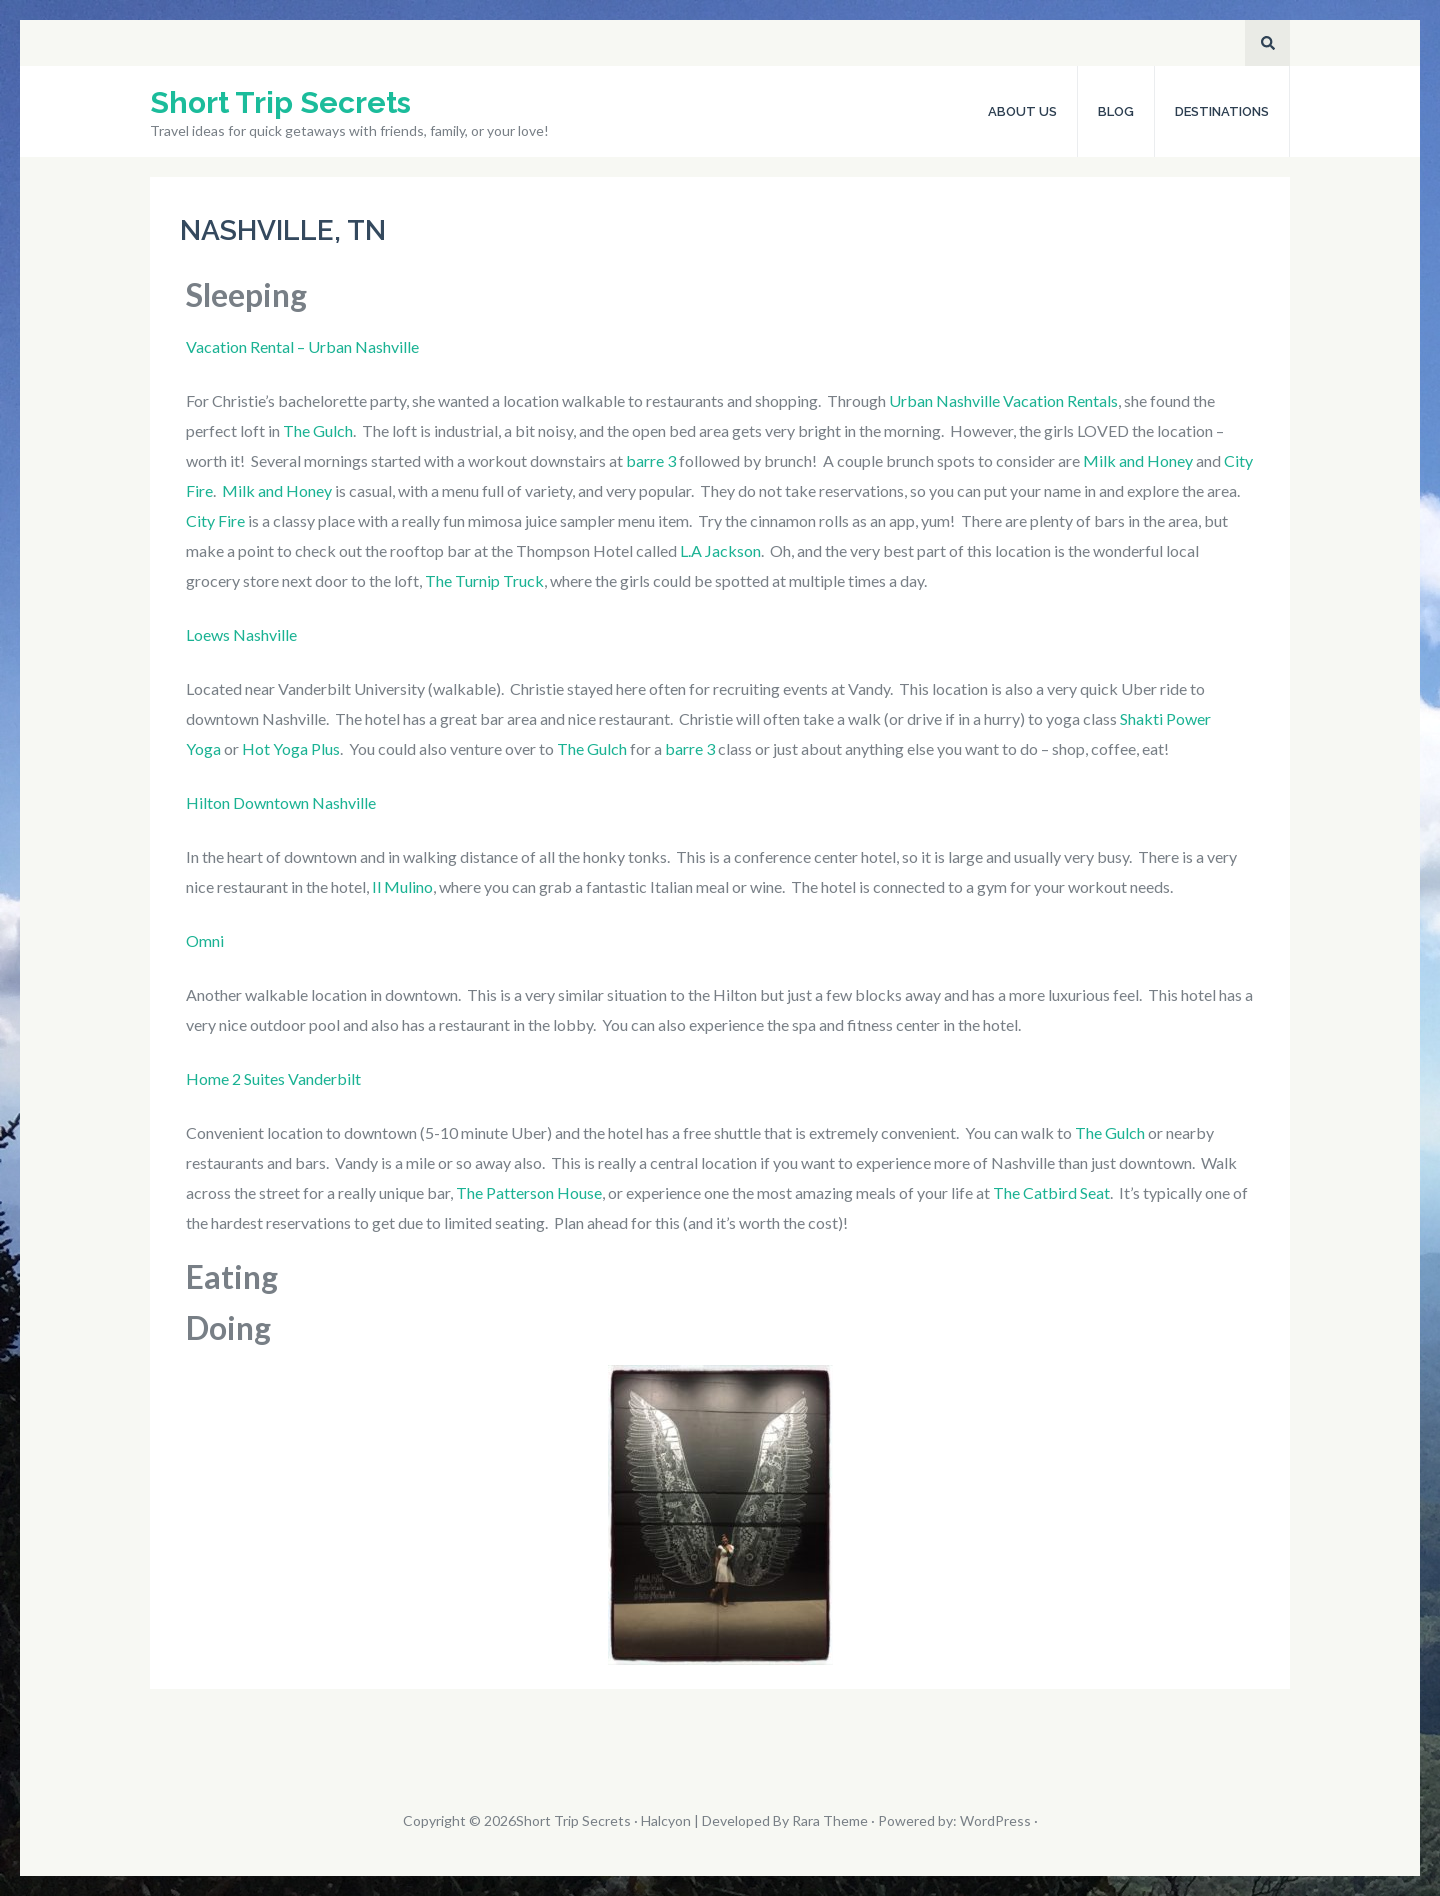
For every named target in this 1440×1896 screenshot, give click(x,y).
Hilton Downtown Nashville (281, 802)
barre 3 (652, 460)
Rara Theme (830, 1820)
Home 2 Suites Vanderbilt (273, 1078)
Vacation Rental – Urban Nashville (302, 346)
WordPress (995, 1820)
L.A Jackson (720, 550)
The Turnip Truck (484, 580)
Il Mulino (402, 886)
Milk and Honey (1138, 460)
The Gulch (318, 430)
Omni (205, 940)
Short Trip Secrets (280, 102)
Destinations (1222, 111)
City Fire (215, 520)
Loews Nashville (241, 634)
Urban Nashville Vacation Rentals (1003, 400)
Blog (1116, 111)
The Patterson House (529, 1192)
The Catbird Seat (1051, 1192)
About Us (1022, 111)
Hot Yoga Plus (291, 748)
